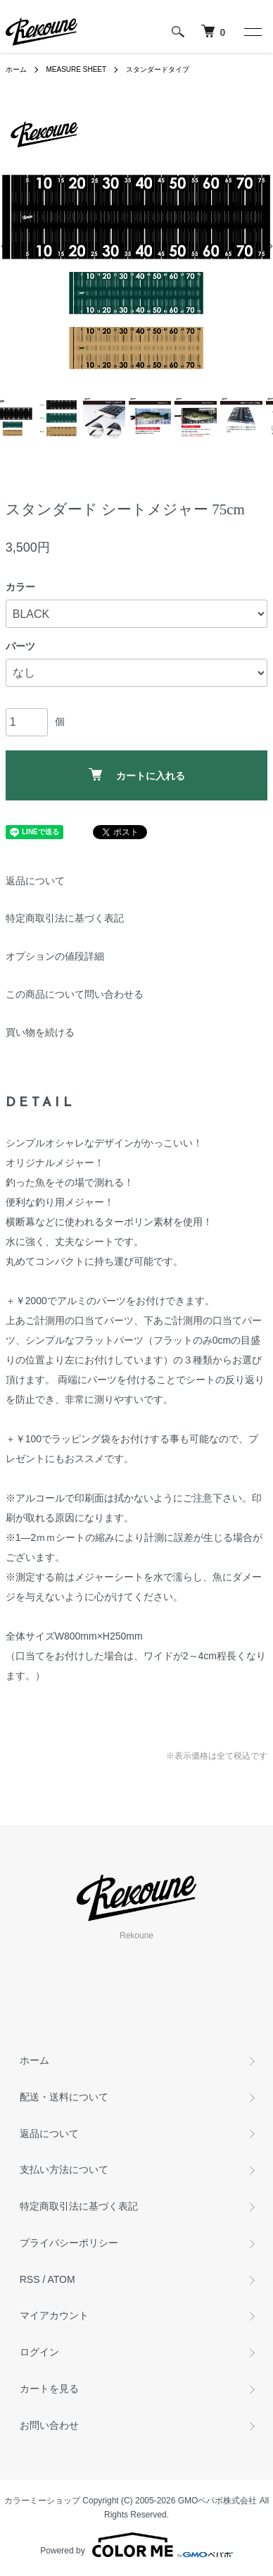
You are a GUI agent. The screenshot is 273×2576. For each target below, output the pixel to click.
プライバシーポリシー (69, 2242)
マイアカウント (54, 2315)
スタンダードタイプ (157, 69)
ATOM (61, 2279)
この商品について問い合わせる (75, 994)
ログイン (39, 2352)
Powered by (136, 2545)
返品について (35, 880)
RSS (30, 2279)
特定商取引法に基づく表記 (65, 918)
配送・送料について (64, 2097)
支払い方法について (64, 2169)
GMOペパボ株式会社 (218, 2501)
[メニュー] (252, 32)
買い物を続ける (40, 1032)
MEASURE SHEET (76, 69)
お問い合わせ (49, 2425)
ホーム (16, 69)
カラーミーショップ (42, 2501)
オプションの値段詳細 (55, 956)
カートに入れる (137, 774)
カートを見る (49, 2388)
